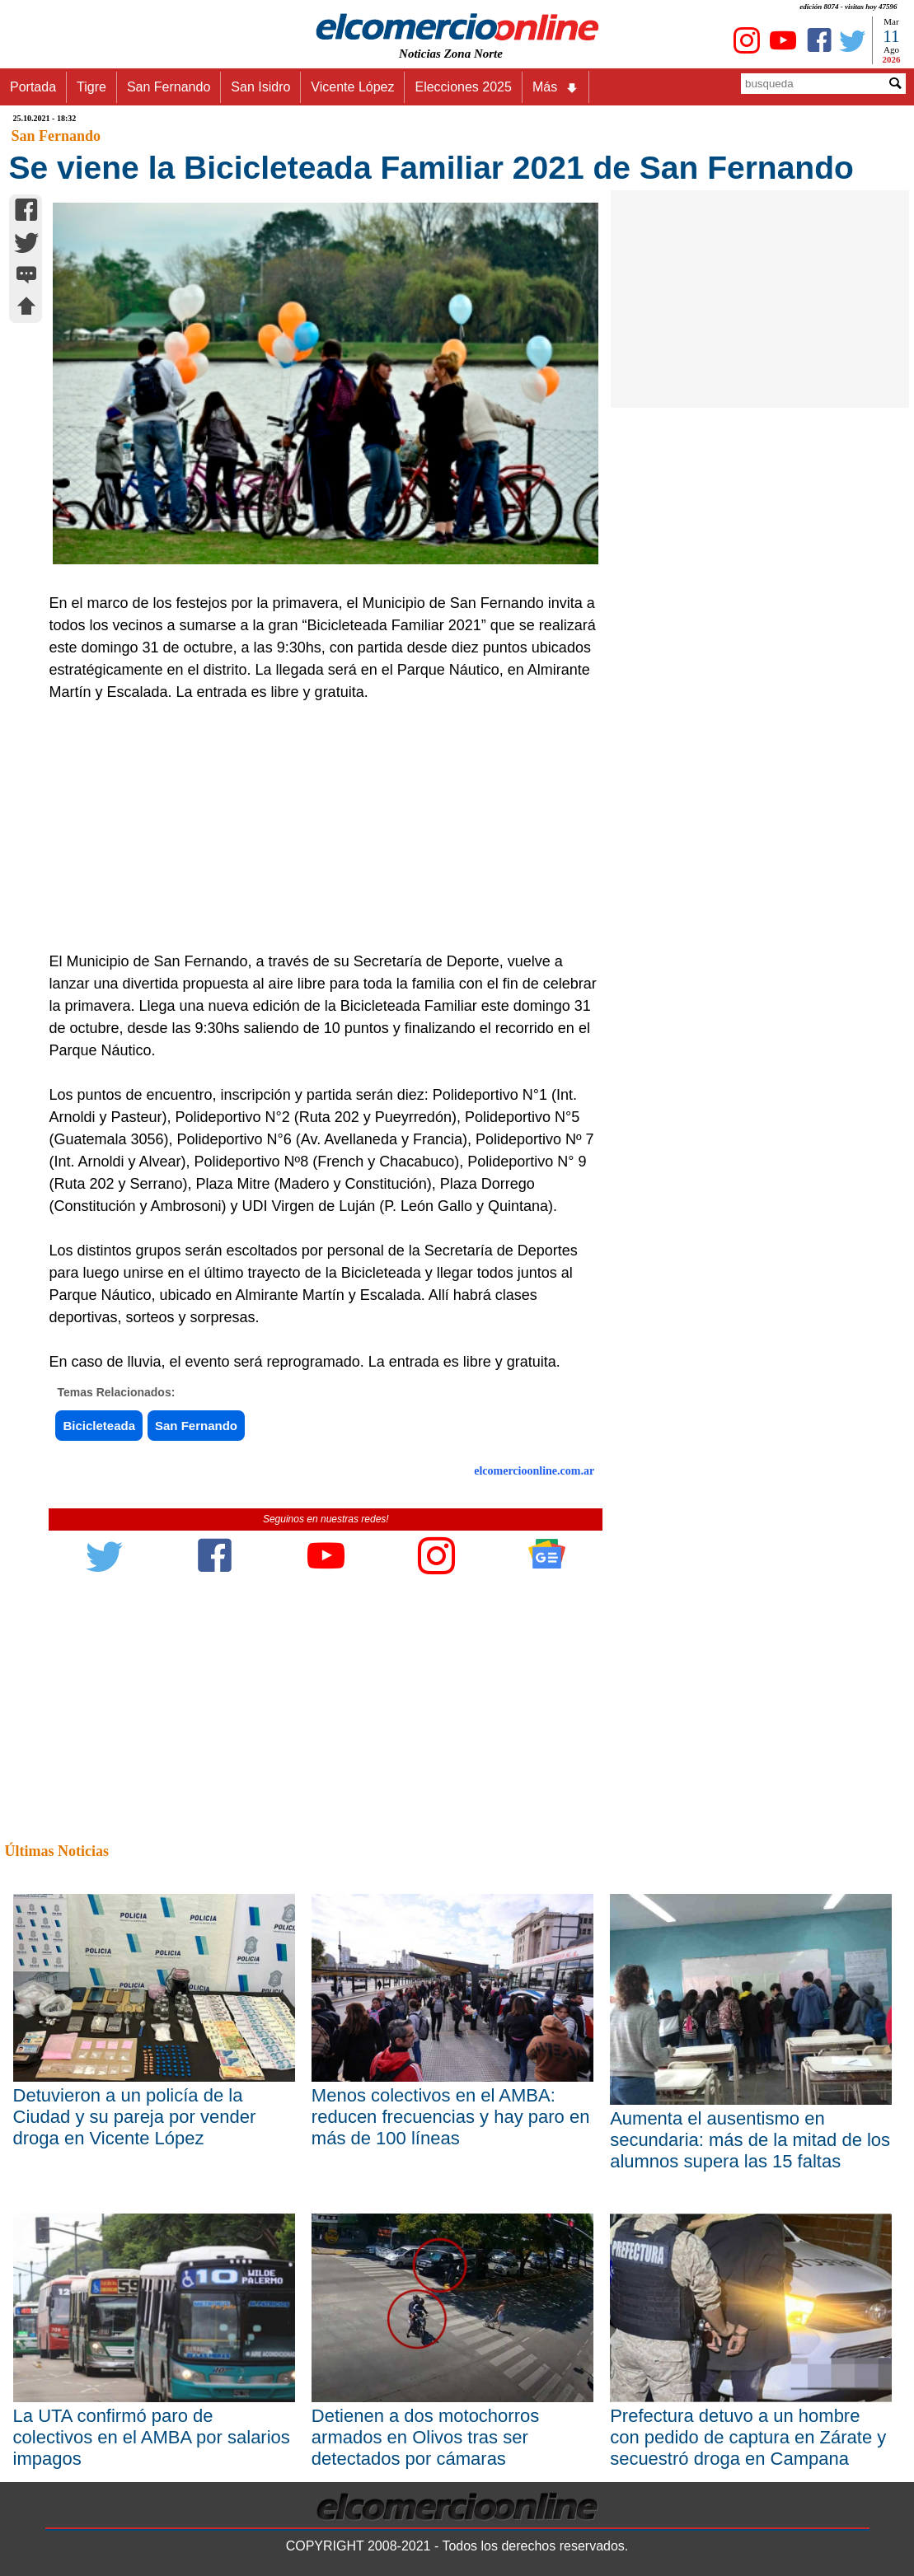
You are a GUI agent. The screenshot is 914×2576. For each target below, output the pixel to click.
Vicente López (352, 87)
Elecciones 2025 (463, 87)
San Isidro (260, 87)
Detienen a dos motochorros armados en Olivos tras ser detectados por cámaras (425, 2437)
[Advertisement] (317, 827)
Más (555, 87)
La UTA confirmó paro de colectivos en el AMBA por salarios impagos (151, 2437)
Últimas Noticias (57, 1851)
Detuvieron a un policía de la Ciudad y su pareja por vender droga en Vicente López (134, 2116)
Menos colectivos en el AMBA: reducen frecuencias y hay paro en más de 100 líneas (451, 2116)
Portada (33, 87)
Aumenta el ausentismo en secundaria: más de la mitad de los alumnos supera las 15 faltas (750, 2140)
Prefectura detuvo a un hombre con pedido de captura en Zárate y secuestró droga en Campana (748, 2437)
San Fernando (168, 87)
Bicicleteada (99, 1426)
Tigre (91, 87)
